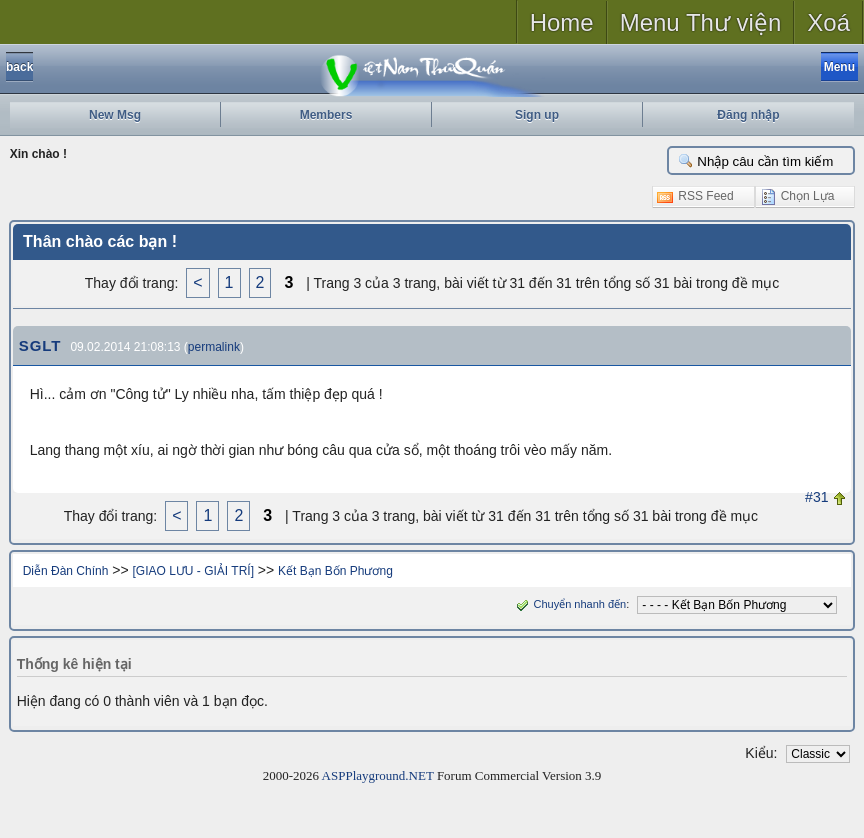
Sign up (537, 115)
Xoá (828, 22)
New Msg (115, 115)
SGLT (40, 345)
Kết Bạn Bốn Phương (335, 571)
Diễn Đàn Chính (66, 571)
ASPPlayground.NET (378, 775)
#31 (816, 497)
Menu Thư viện (701, 22)
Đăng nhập (748, 115)
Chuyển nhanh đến (569, 604)
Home (562, 22)
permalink (214, 347)
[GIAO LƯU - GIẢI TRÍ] (193, 571)
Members (326, 115)
